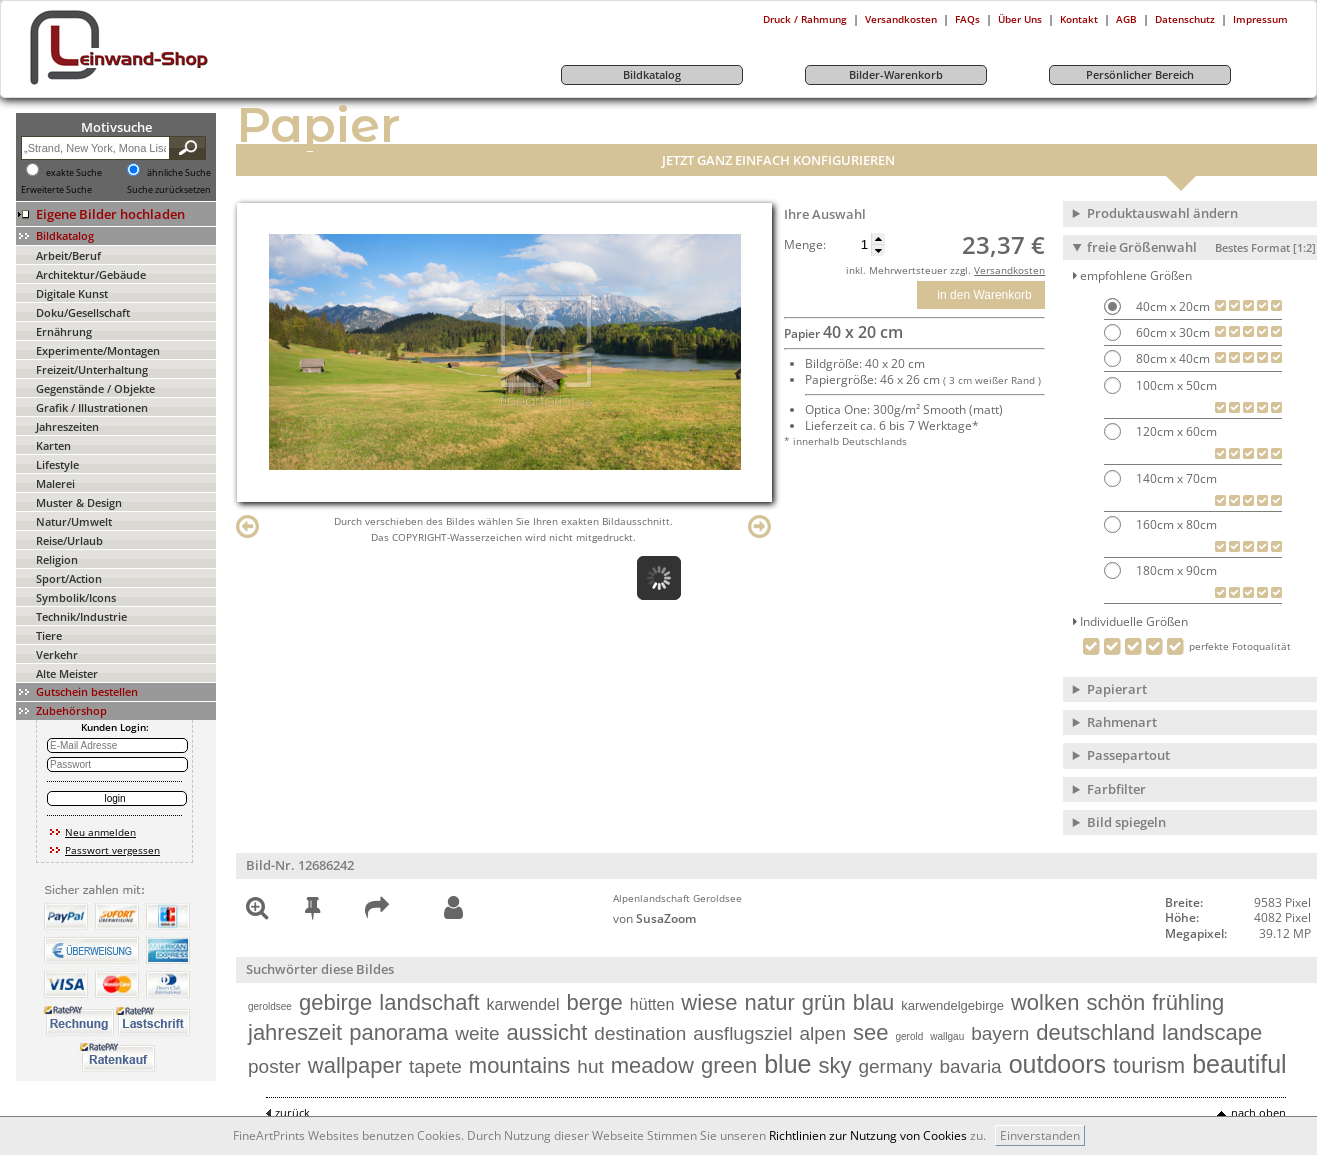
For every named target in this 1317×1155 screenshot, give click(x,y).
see (870, 1032)
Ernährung (64, 331)
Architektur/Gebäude (91, 274)
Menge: (805, 245)
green (729, 1065)
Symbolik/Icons (76, 597)
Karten (53, 445)
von (654, 918)
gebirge (335, 1002)
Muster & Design (79, 502)
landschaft (429, 1002)
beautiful (1239, 1064)
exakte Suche (74, 173)
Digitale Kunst (72, 293)
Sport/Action (69, 578)
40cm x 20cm (1171, 306)
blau (874, 1002)
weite (477, 1033)
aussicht (547, 1032)
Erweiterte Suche (56, 190)
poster (274, 1066)
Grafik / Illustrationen (92, 407)
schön (1115, 1002)
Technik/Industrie (81, 616)
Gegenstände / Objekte (95, 388)
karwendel (523, 1004)
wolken (1045, 1002)
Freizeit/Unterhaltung (92, 369)
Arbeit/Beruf (68, 255)
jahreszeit (295, 1032)
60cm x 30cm (1171, 332)
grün (824, 1002)
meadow (652, 1065)
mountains (520, 1065)
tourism (1149, 1065)
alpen (823, 1033)
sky (834, 1065)
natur (770, 1002)
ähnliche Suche (179, 173)
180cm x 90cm (1175, 570)
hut (590, 1066)
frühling (1188, 1002)
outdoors (1057, 1064)
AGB (1126, 19)
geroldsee (270, 1006)
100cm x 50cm (1175, 385)
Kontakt (1079, 19)
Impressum (1260, 19)
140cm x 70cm (1175, 478)
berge (595, 1002)
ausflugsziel (742, 1033)
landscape (1212, 1032)
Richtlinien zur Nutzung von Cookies (868, 1135)
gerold (909, 1036)
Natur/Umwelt (74, 521)
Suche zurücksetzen (169, 190)
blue (787, 1064)
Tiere (49, 635)
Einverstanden (1040, 1135)
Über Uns (1020, 19)
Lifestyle (57, 464)
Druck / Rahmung (805, 19)
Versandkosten (901, 19)
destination (640, 1033)
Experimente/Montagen (98, 350)
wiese (709, 1002)
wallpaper (355, 1065)
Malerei (55, 483)
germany (895, 1066)
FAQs (967, 19)
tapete (435, 1066)
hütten (652, 1004)
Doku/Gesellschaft (83, 312)
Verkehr (57, 654)
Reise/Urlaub (69, 540)
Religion (57, 559)
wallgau (947, 1036)
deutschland (1095, 1032)
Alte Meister (67, 673)
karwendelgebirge (952, 1005)
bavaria (970, 1066)
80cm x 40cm (1171, 358)
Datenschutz (1185, 19)
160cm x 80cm (1175, 524)
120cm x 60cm (1175, 431)
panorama (398, 1032)
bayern (1000, 1033)
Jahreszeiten (67, 426)
